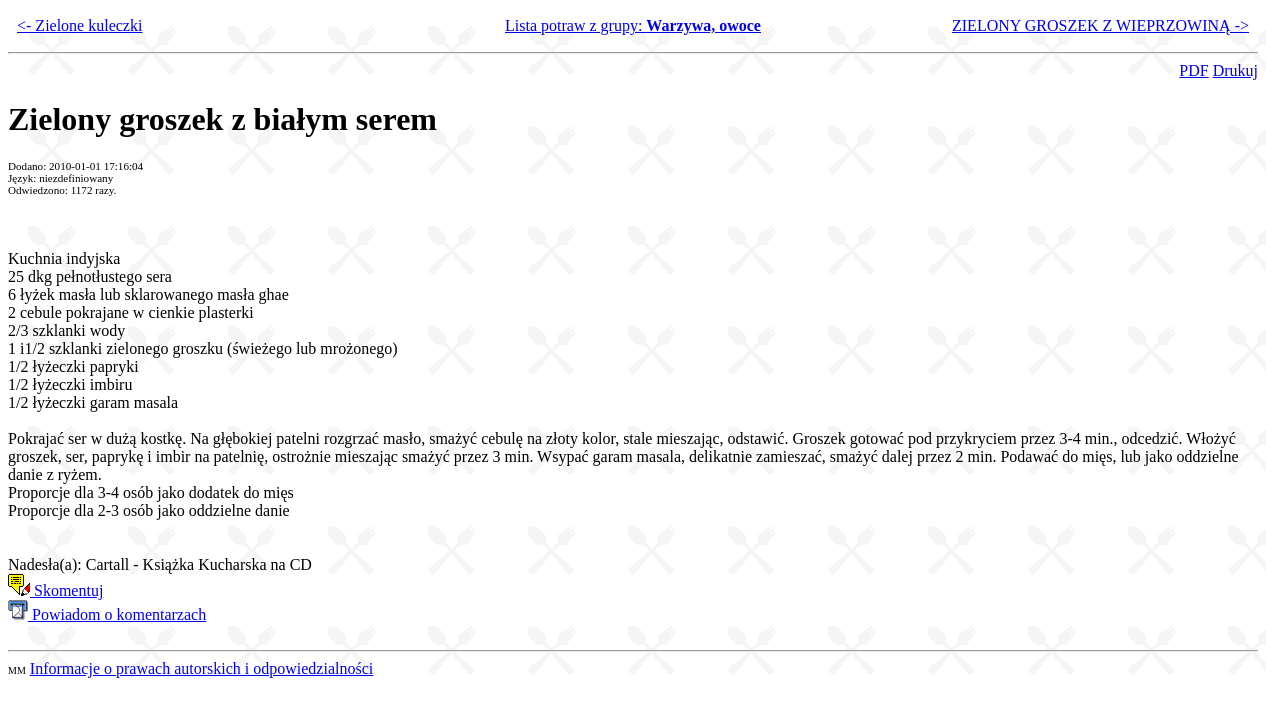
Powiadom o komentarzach (107, 614)
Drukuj (1235, 70)
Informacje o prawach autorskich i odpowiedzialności (201, 668)
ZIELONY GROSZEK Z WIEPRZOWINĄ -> (1100, 25)
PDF (1193, 70)
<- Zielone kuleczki (79, 25)
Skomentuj (55, 590)
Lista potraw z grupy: (633, 25)
